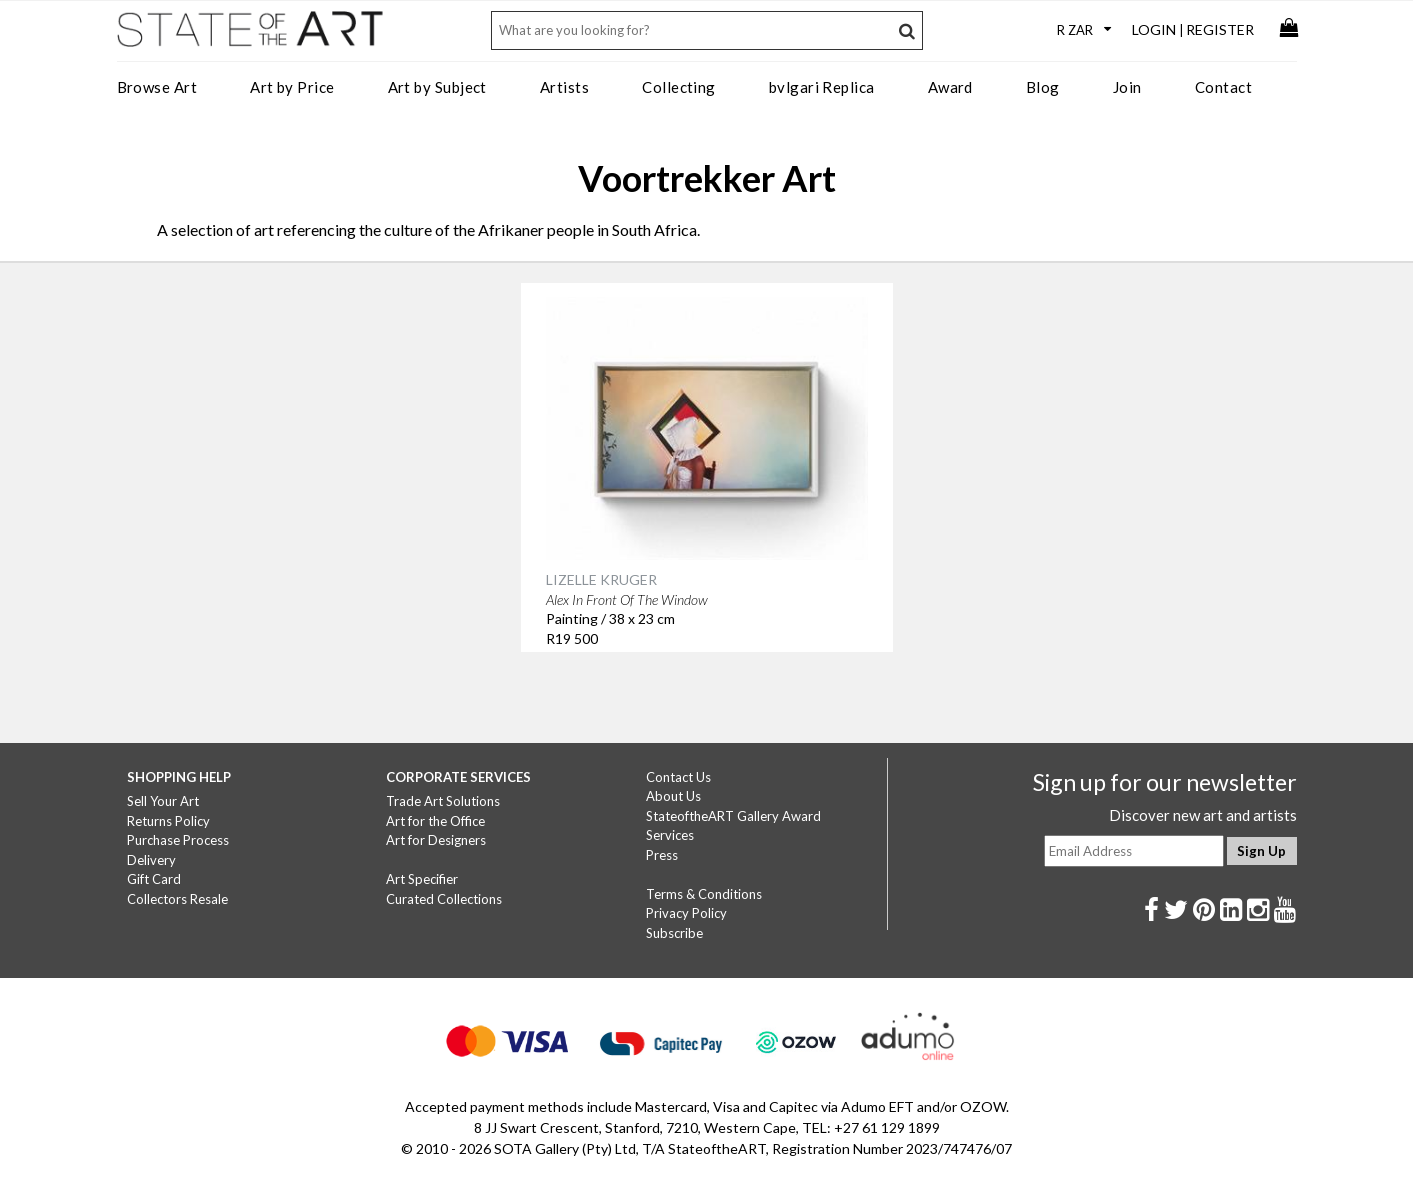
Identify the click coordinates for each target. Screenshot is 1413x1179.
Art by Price (292, 87)
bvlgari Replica (822, 87)
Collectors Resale (177, 899)
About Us (673, 796)
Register (1220, 29)
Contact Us (678, 777)
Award (950, 87)
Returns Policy (168, 821)
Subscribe (674, 933)
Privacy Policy (686, 913)
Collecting (679, 87)
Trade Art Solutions (443, 801)
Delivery (151, 860)
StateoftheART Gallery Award (733, 816)
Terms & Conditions (704, 894)
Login (1154, 29)
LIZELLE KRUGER (601, 579)
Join (1127, 87)
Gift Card (154, 879)
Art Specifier (422, 879)
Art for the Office (435, 821)
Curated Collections (444, 899)
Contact (1223, 87)
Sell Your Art (163, 801)
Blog (1043, 87)
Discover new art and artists (1203, 815)
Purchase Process (178, 840)
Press (662, 855)
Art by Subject (437, 87)
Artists (564, 87)
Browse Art (157, 87)
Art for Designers (436, 840)
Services (670, 835)
